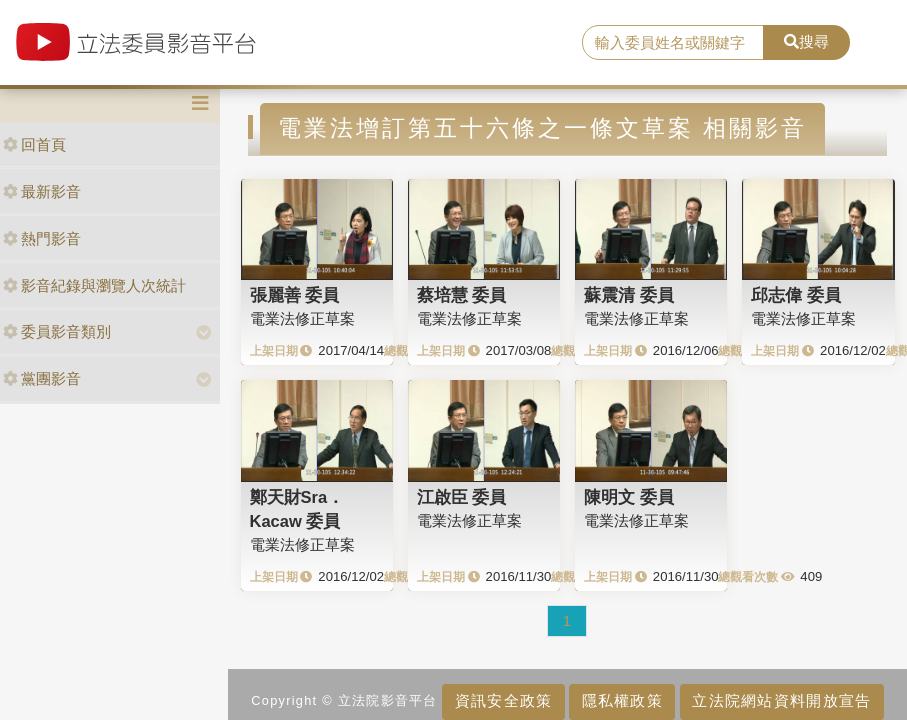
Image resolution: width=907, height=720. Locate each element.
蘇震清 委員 (629, 295)
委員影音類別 (57, 331)
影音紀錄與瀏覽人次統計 (94, 285)
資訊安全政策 (504, 700)
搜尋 (806, 41)
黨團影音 (42, 378)
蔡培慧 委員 (462, 295)
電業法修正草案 (302, 318)
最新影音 (42, 191)
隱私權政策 (622, 700)
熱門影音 (42, 238)
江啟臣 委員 (462, 497)
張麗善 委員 (295, 295)
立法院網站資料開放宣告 (781, 700)
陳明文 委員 (629, 497)
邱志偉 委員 (796, 295)
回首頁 (34, 144)
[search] (672, 43)
